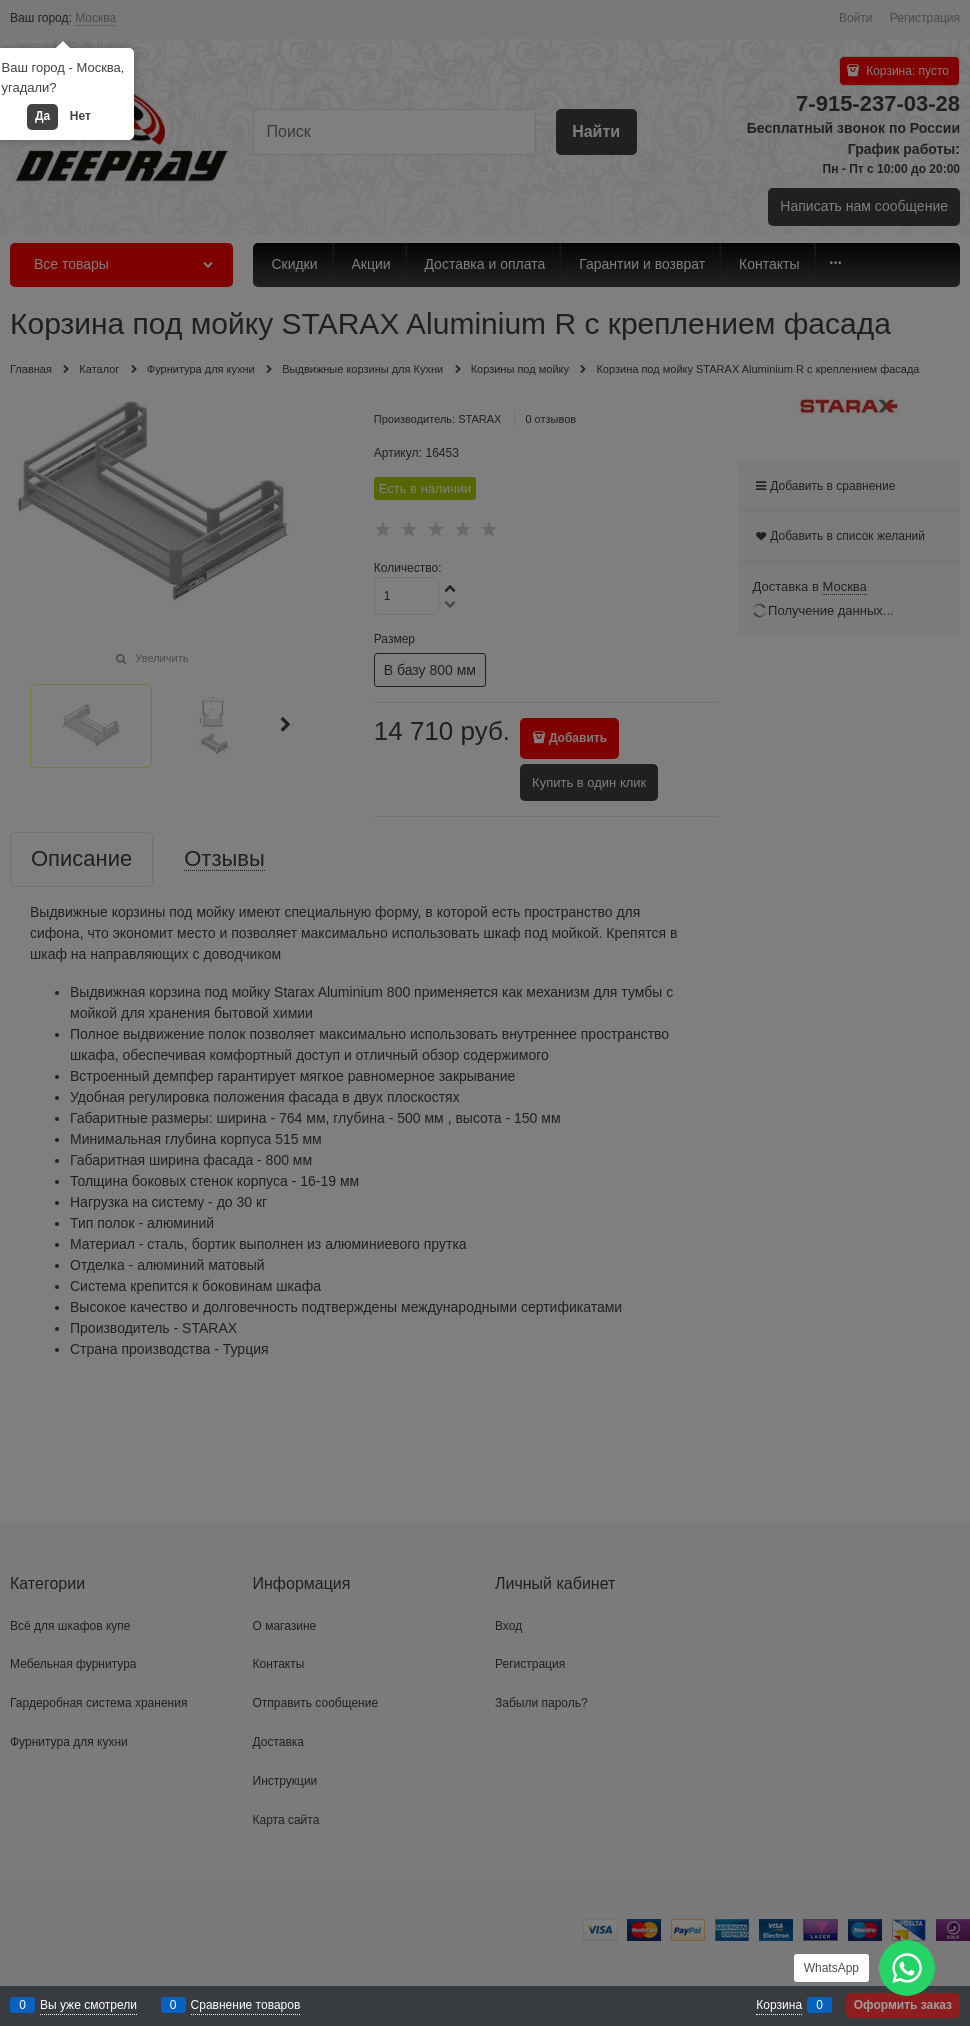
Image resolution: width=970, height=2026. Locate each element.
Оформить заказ (903, 2005)
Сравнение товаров (246, 2005)
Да (42, 116)
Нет (80, 116)
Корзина (779, 2005)
